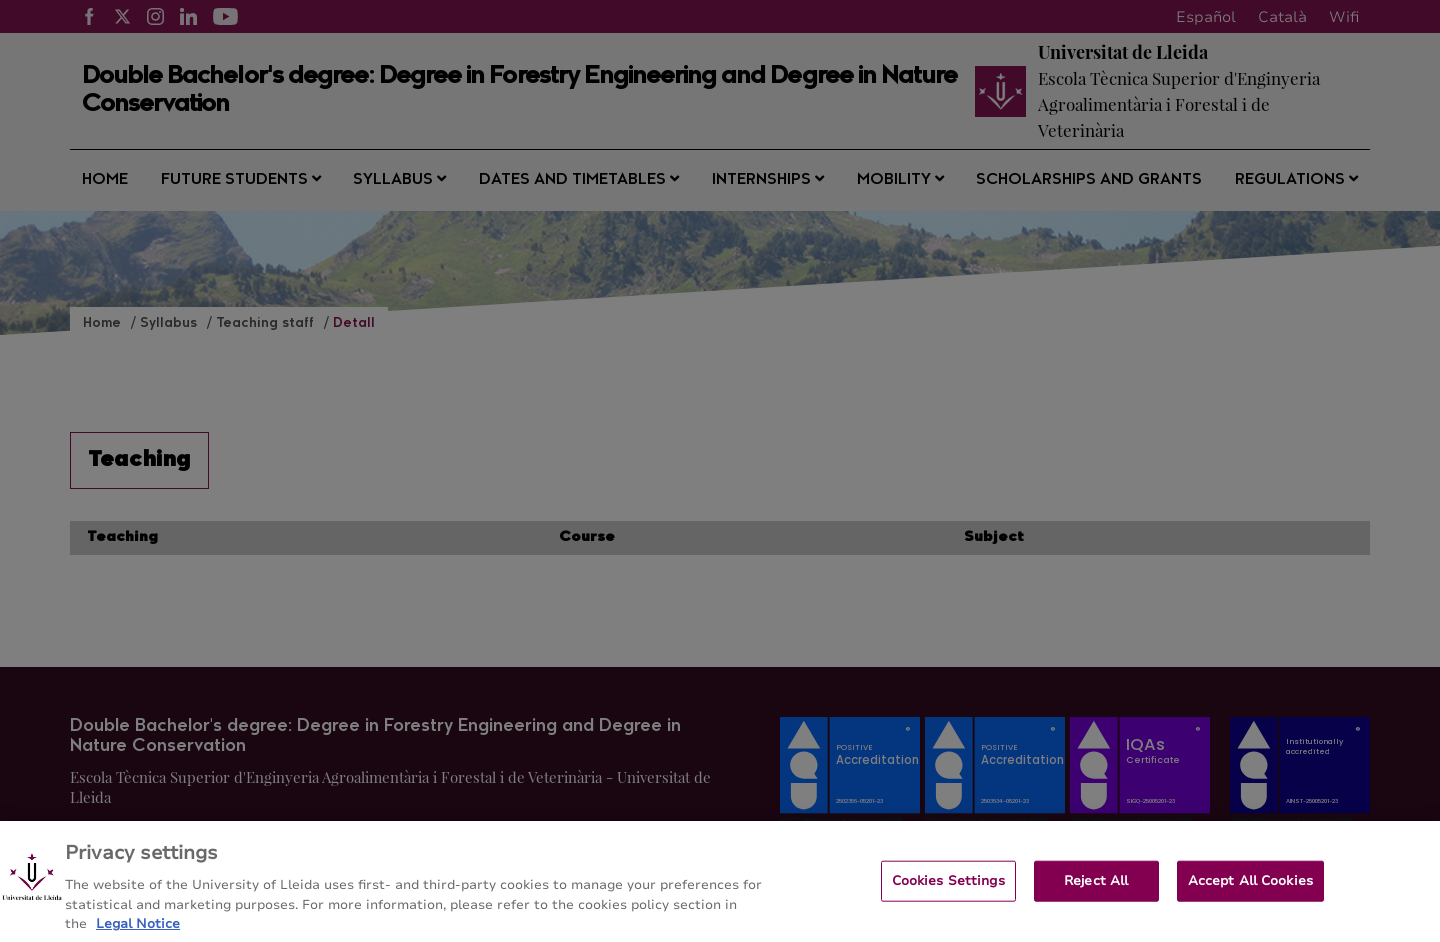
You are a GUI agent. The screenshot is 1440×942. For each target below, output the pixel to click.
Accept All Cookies (1250, 890)
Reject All (1096, 890)
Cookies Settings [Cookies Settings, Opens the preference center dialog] (948, 890)
